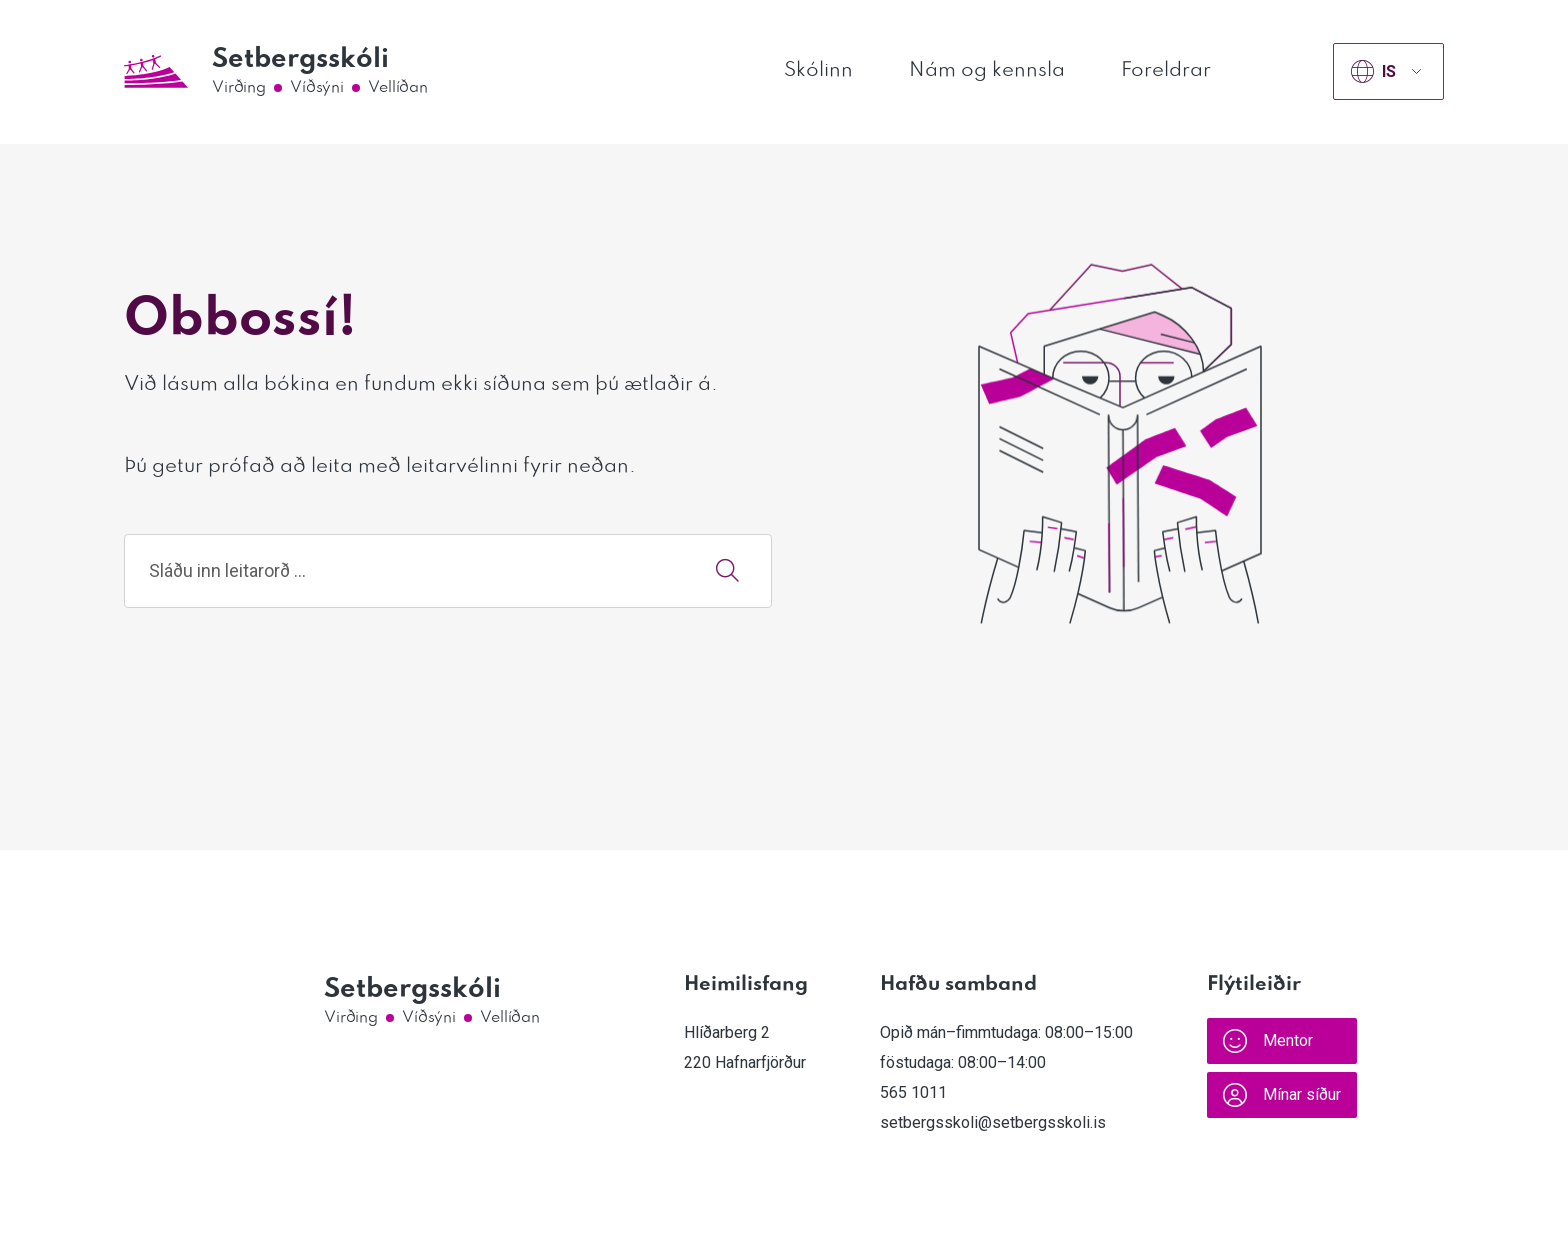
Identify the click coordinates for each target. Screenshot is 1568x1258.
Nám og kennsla (987, 71)
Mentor (1268, 1041)
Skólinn (818, 71)
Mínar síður (1282, 1095)
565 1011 (913, 1092)
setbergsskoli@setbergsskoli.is (993, 1122)
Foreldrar (1166, 71)
